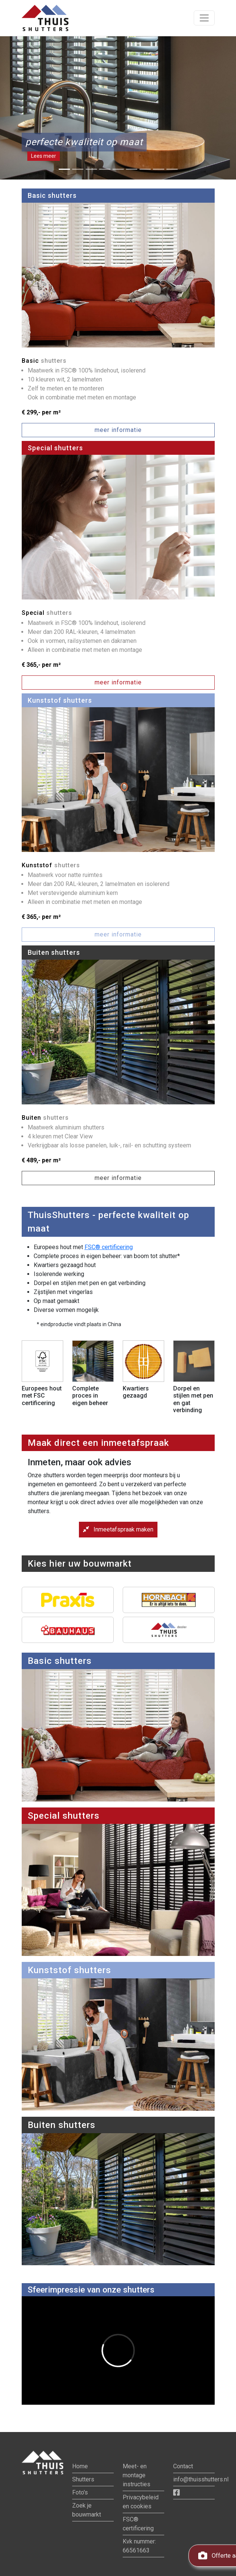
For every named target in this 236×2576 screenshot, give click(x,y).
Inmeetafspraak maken (118, 1529)
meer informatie (118, 429)
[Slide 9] (172, 169)
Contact (183, 2466)
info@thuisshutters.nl (201, 2479)
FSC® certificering (109, 1247)
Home (80, 2466)
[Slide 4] (104, 169)
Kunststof (51, 865)
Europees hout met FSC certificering (42, 1395)
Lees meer (43, 156)
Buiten (45, 1117)
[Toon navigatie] (204, 17)
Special (47, 612)
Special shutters (55, 448)
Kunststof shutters (60, 700)
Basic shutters (52, 195)
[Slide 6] (131, 169)
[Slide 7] (145, 169)
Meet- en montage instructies (136, 2475)
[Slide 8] (158, 169)
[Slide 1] (64, 169)
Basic (44, 360)
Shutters (83, 2479)
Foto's (80, 2492)
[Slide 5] (118, 169)
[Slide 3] (91, 169)
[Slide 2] (77, 169)
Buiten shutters (54, 952)
